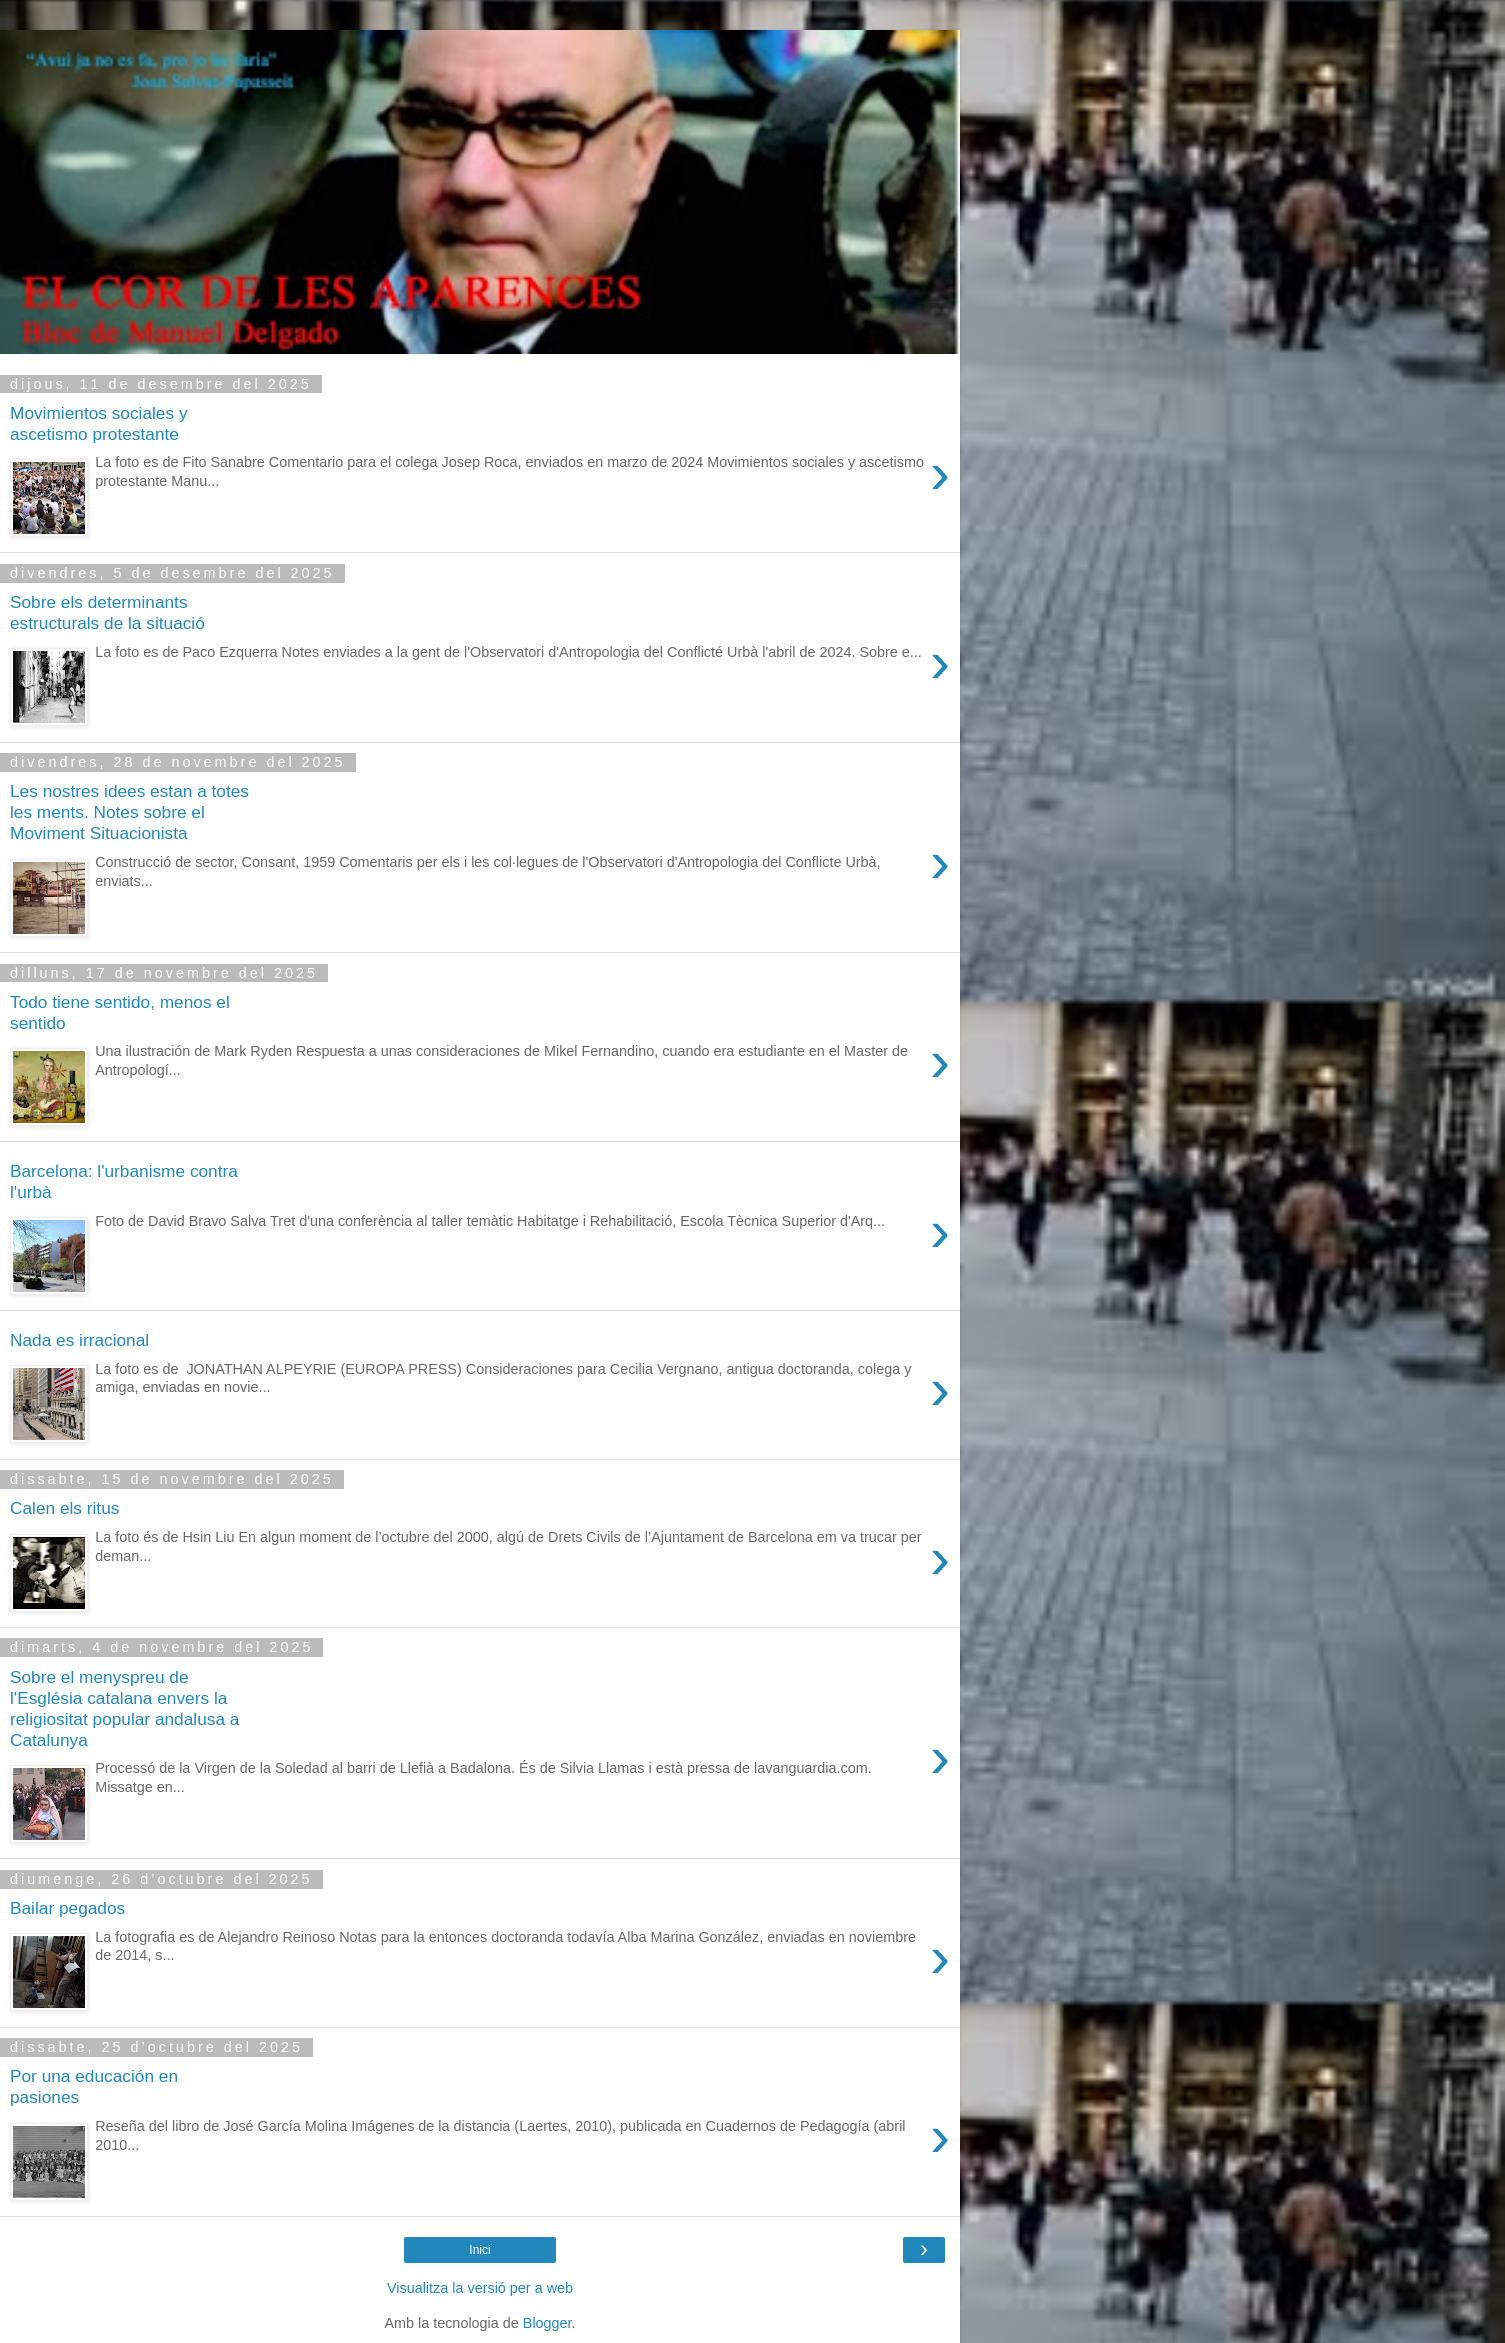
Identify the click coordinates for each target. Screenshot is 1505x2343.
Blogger (547, 2323)
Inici (479, 2250)
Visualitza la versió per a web (480, 2288)
